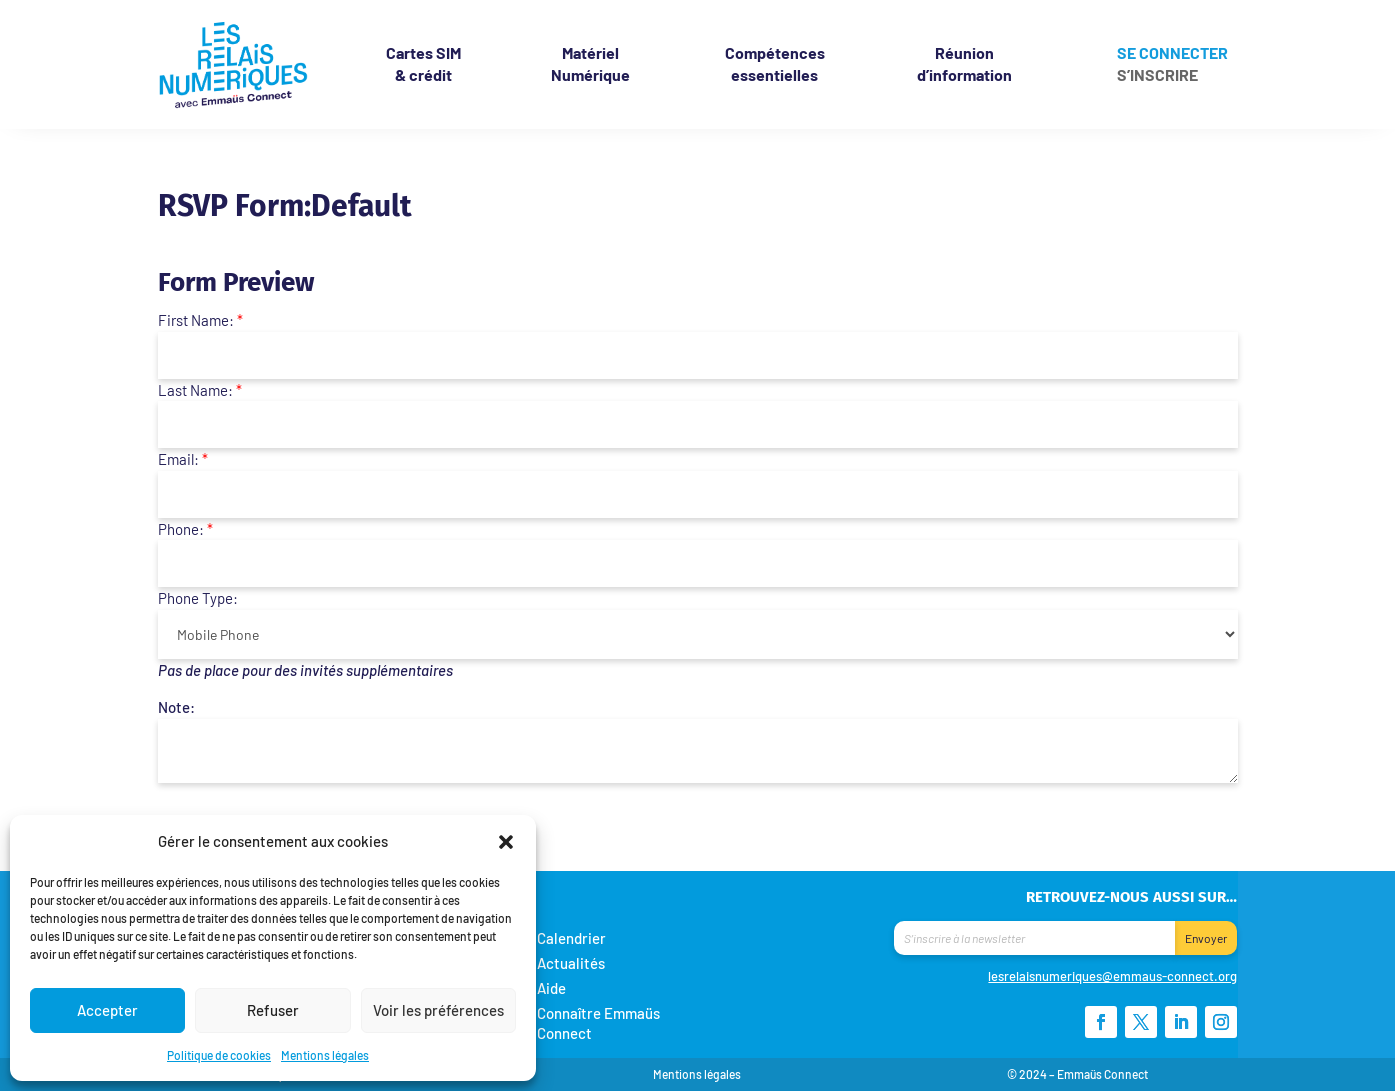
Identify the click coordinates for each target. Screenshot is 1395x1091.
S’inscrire (1157, 75)
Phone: (185, 529)
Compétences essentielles (775, 63)
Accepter (107, 1010)
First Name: (200, 320)
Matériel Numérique (590, 63)
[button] (506, 841)
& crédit (423, 63)
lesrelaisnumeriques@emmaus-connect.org (1112, 976)
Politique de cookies (219, 1055)
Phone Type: (198, 598)
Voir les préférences (438, 1010)
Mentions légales (325, 1055)
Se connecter (1172, 54)
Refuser (273, 1010)
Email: (183, 459)
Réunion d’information (964, 63)
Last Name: (200, 390)
